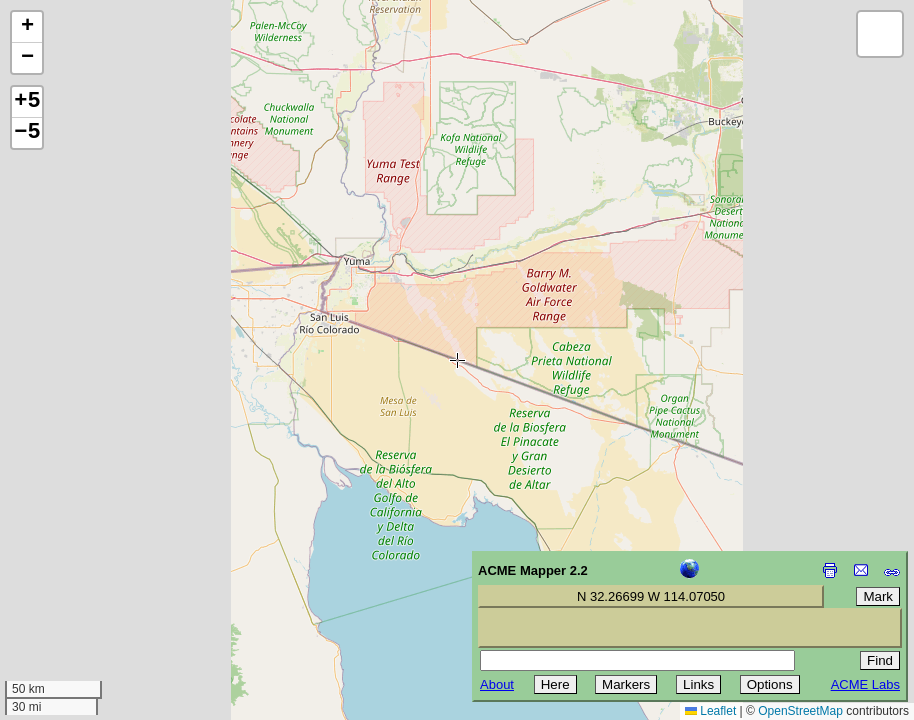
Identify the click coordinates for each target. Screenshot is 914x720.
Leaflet (710, 711)
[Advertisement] (106, 578)
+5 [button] (27, 102)
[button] (27, 27)
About (497, 684)
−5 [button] (27, 133)
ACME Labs (865, 684)
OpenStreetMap (800, 711)
